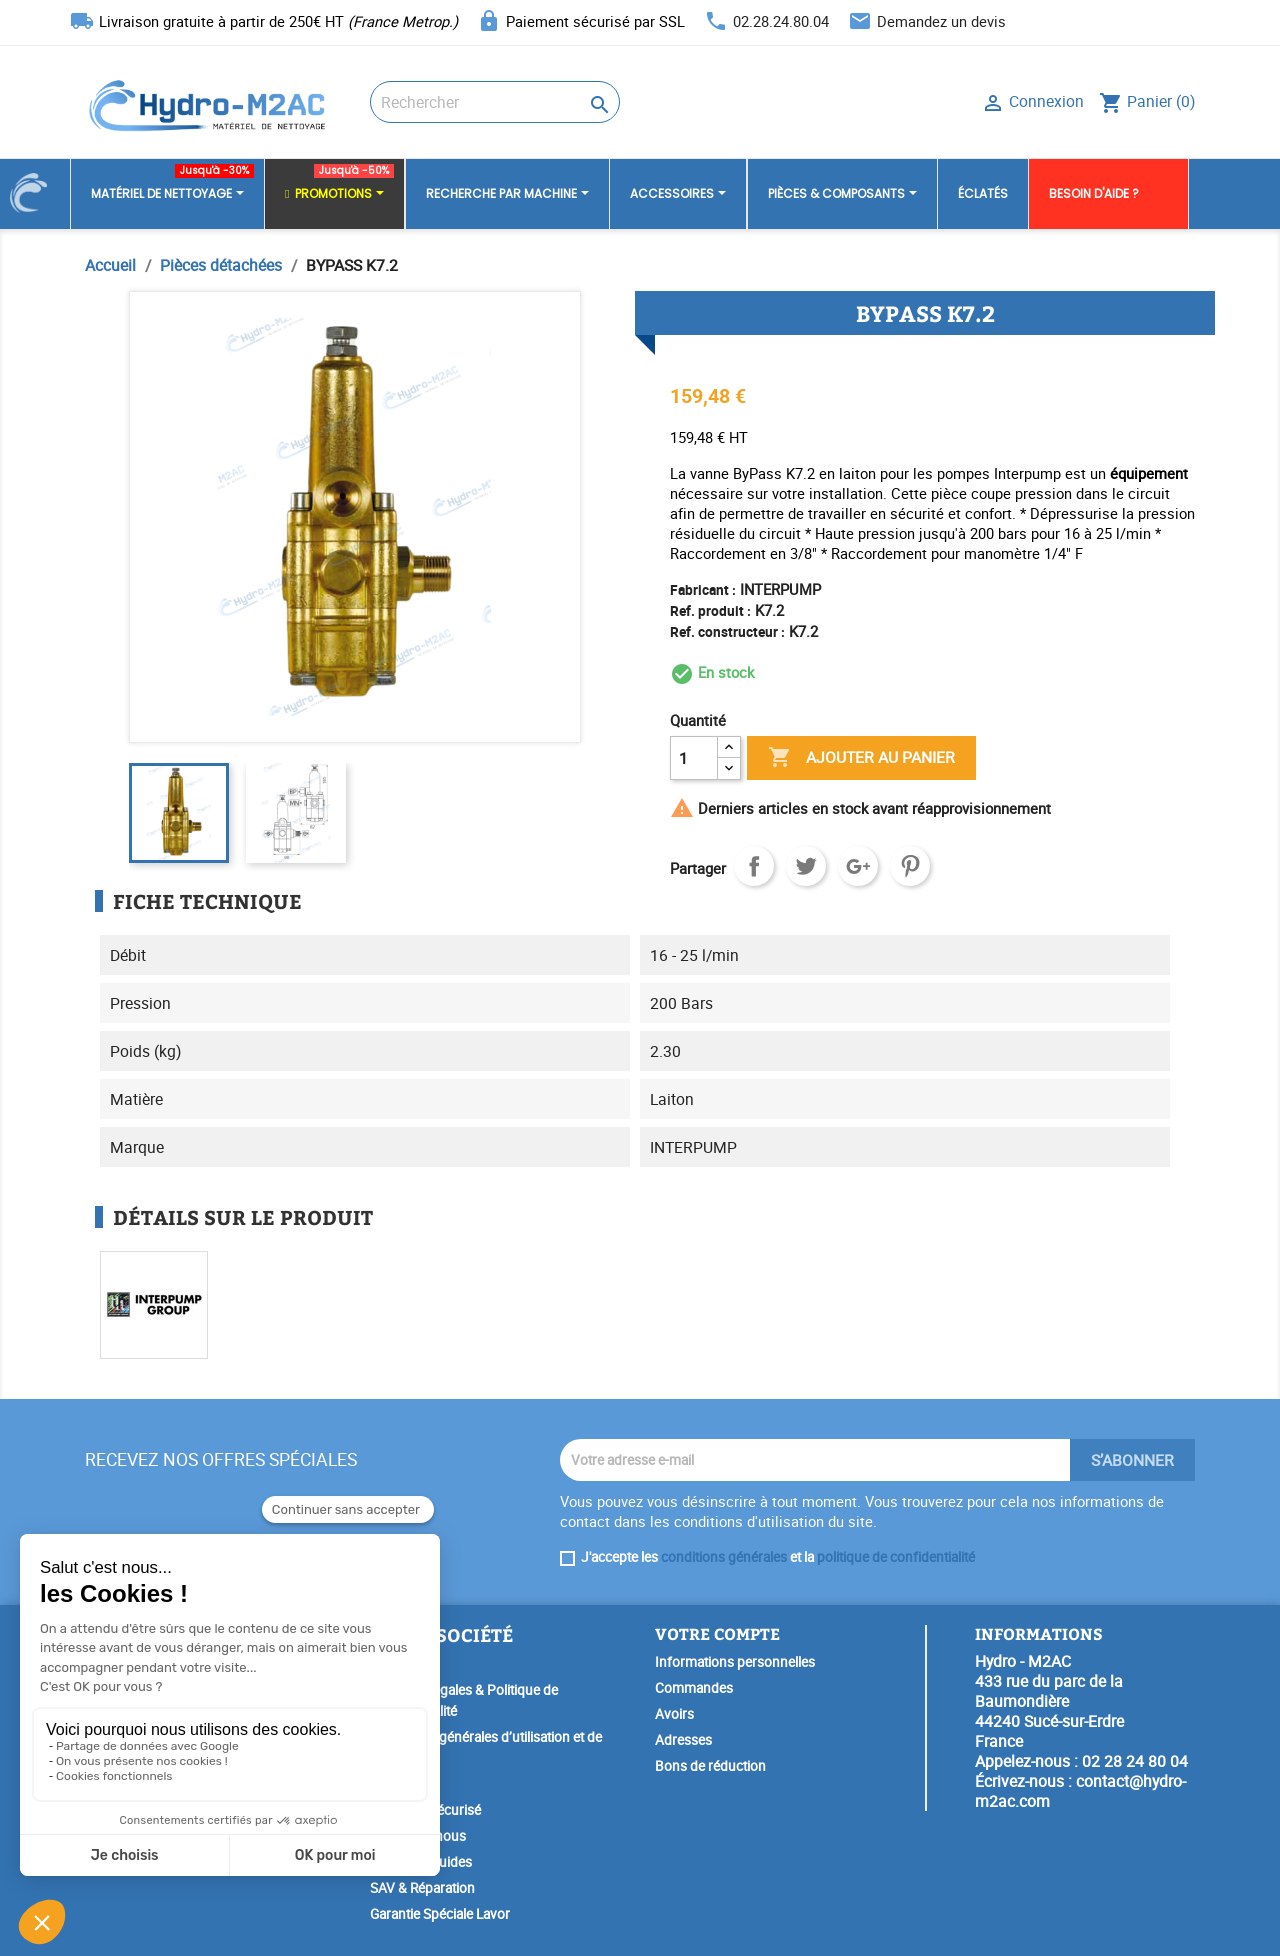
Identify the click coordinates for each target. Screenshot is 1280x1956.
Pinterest (910, 866)
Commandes (694, 1688)
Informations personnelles (735, 1662)
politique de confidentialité (896, 1557)
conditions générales (724, 1557)
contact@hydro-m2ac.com (1080, 1791)
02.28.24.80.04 (781, 21)
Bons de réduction (710, 1766)
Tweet (806, 866)
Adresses (683, 1740)
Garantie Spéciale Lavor (440, 1914)
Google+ (858, 866)
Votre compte (717, 1633)
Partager (754, 866)
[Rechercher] (495, 102)
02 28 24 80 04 (1135, 1761)
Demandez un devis (941, 21)
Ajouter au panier (861, 758)
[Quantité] (694, 758)
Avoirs (674, 1714)
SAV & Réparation (422, 1888)
